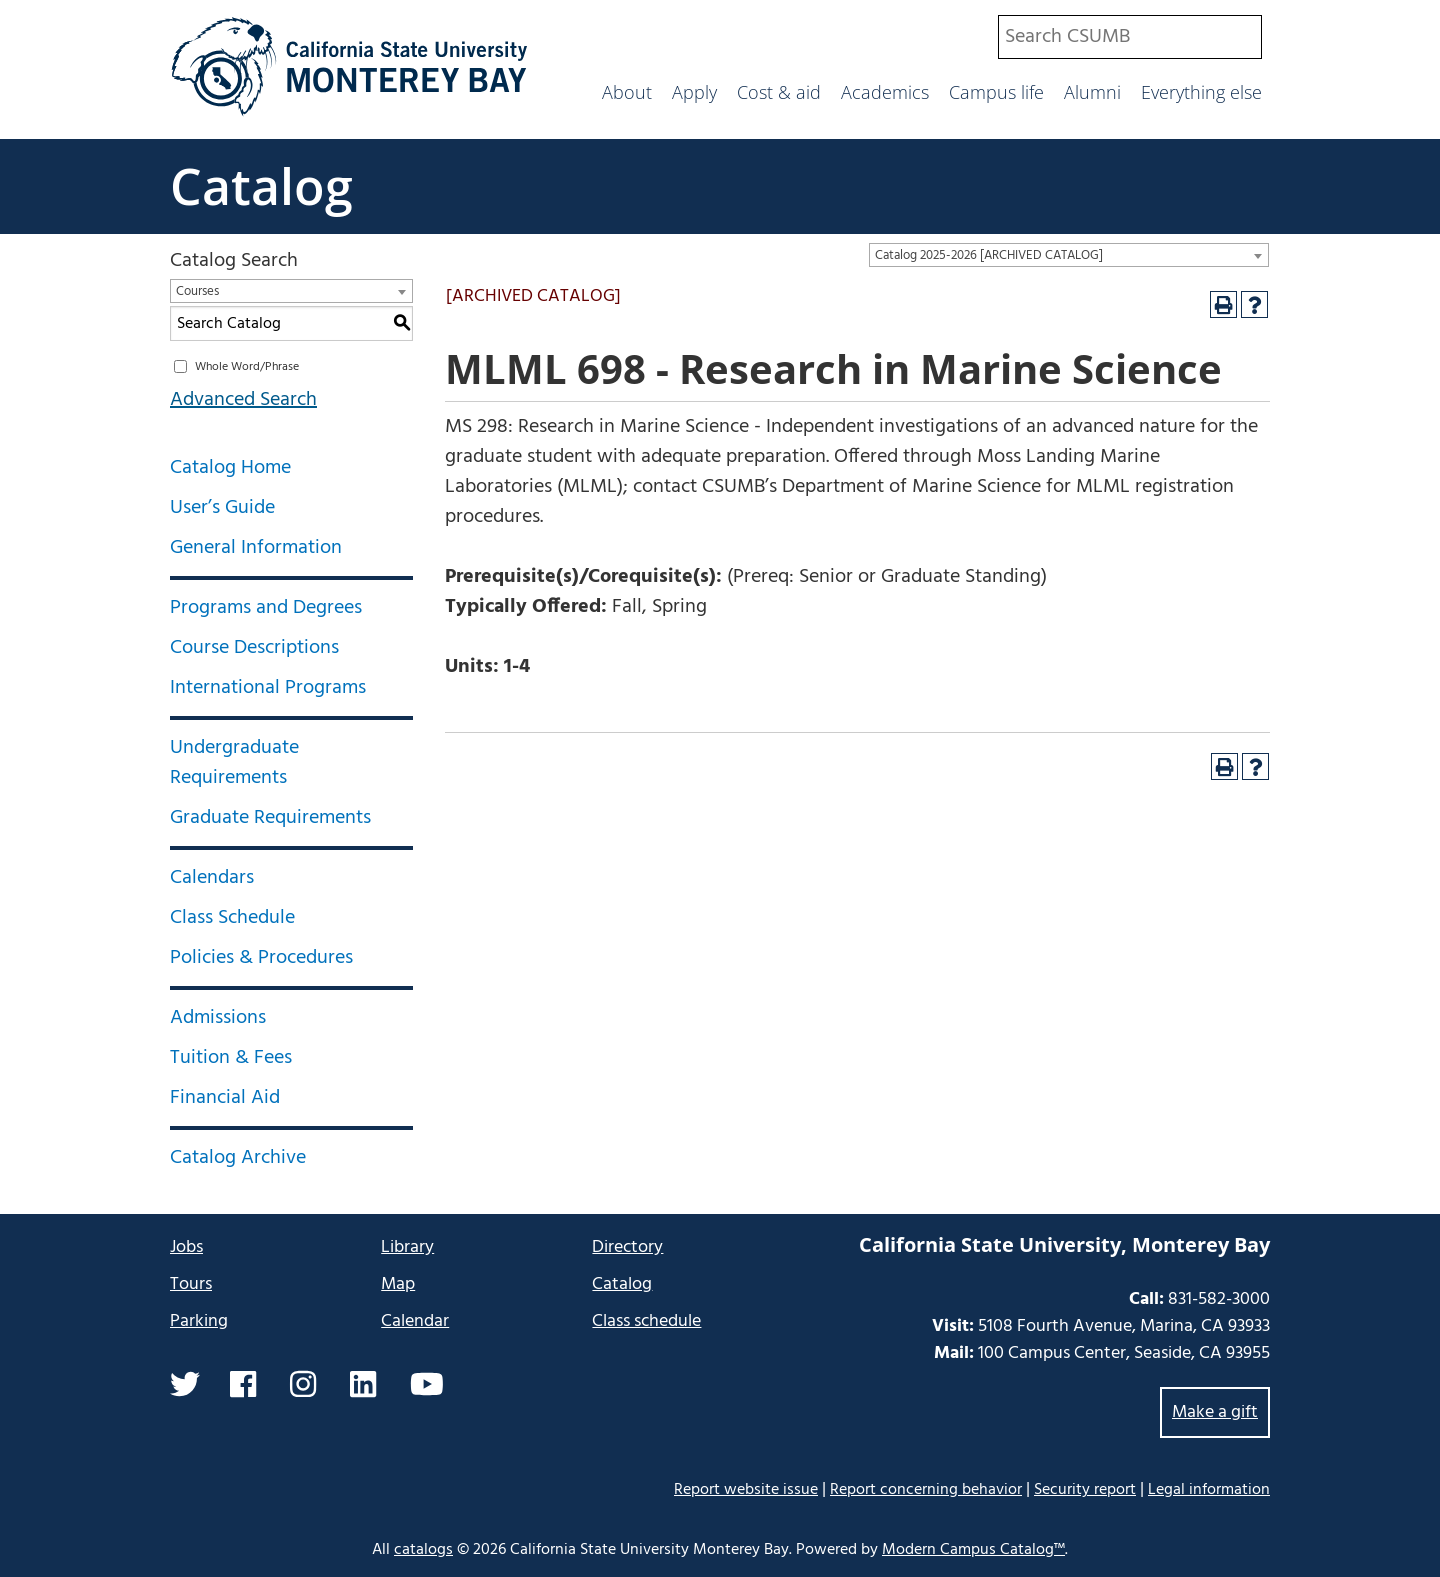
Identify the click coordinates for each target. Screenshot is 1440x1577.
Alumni (1092, 92)
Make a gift (1215, 1412)
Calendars (212, 878)
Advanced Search (243, 400)
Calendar (415, 1321)
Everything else (1201, 92)
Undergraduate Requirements (234, 763)
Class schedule (646, 1321)
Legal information (1209, 1490)
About (627, 92)
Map (398, 1284)
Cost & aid (779, 92)
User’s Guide (222, 508)
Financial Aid (225, 1098)
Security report (1085, 1490)
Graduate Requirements (270, 818)
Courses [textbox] (197, 291)
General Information (256, 548)
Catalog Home (230, 468)
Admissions (218, 1018)
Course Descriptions (254, 648)
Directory (627, 1247)
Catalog (261, 186)
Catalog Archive (238, 1158)
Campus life (996, 92)
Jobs (186, 1247)
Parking (199, 1321)
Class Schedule (232, 918)
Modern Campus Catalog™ (973, 1550)
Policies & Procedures (261, 958)
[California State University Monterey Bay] (349, 114)
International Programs (268, 688)
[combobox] (1130, 37)
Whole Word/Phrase (247, 367)
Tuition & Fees (231, 1058)
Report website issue (746, 1489)
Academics (885, 92)
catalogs (423, 1550)
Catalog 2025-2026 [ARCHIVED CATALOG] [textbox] (989, 255)
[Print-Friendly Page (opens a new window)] (1223, 304)
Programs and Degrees (266, 608)
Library (407, 1247)
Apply (694, 92)
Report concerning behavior (926, 1490)
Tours (191, 1284)
